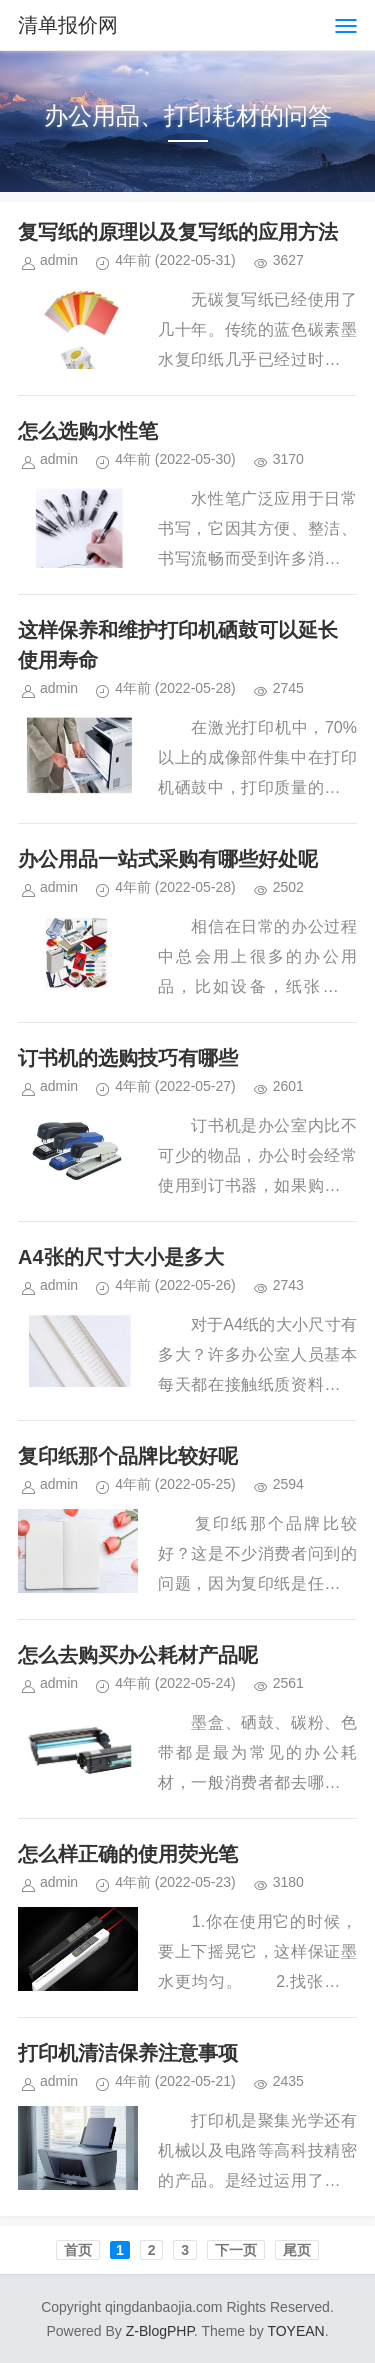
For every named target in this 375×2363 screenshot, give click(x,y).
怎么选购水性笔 (88, 431)
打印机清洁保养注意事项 (128, 2053)
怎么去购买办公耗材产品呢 (138, 1655)
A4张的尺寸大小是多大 (121, 1257)
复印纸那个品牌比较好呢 (128, 1456)
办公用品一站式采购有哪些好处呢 (168, 859)
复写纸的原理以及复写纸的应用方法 (178, 232)
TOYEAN (295, 2331)
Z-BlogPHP (160, 2331)
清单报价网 (68, 25)
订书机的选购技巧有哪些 (128, 1058)
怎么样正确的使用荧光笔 (128, 1854)
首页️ (78, 2250)
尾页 (297, 2250)
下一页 (236, 2250)
